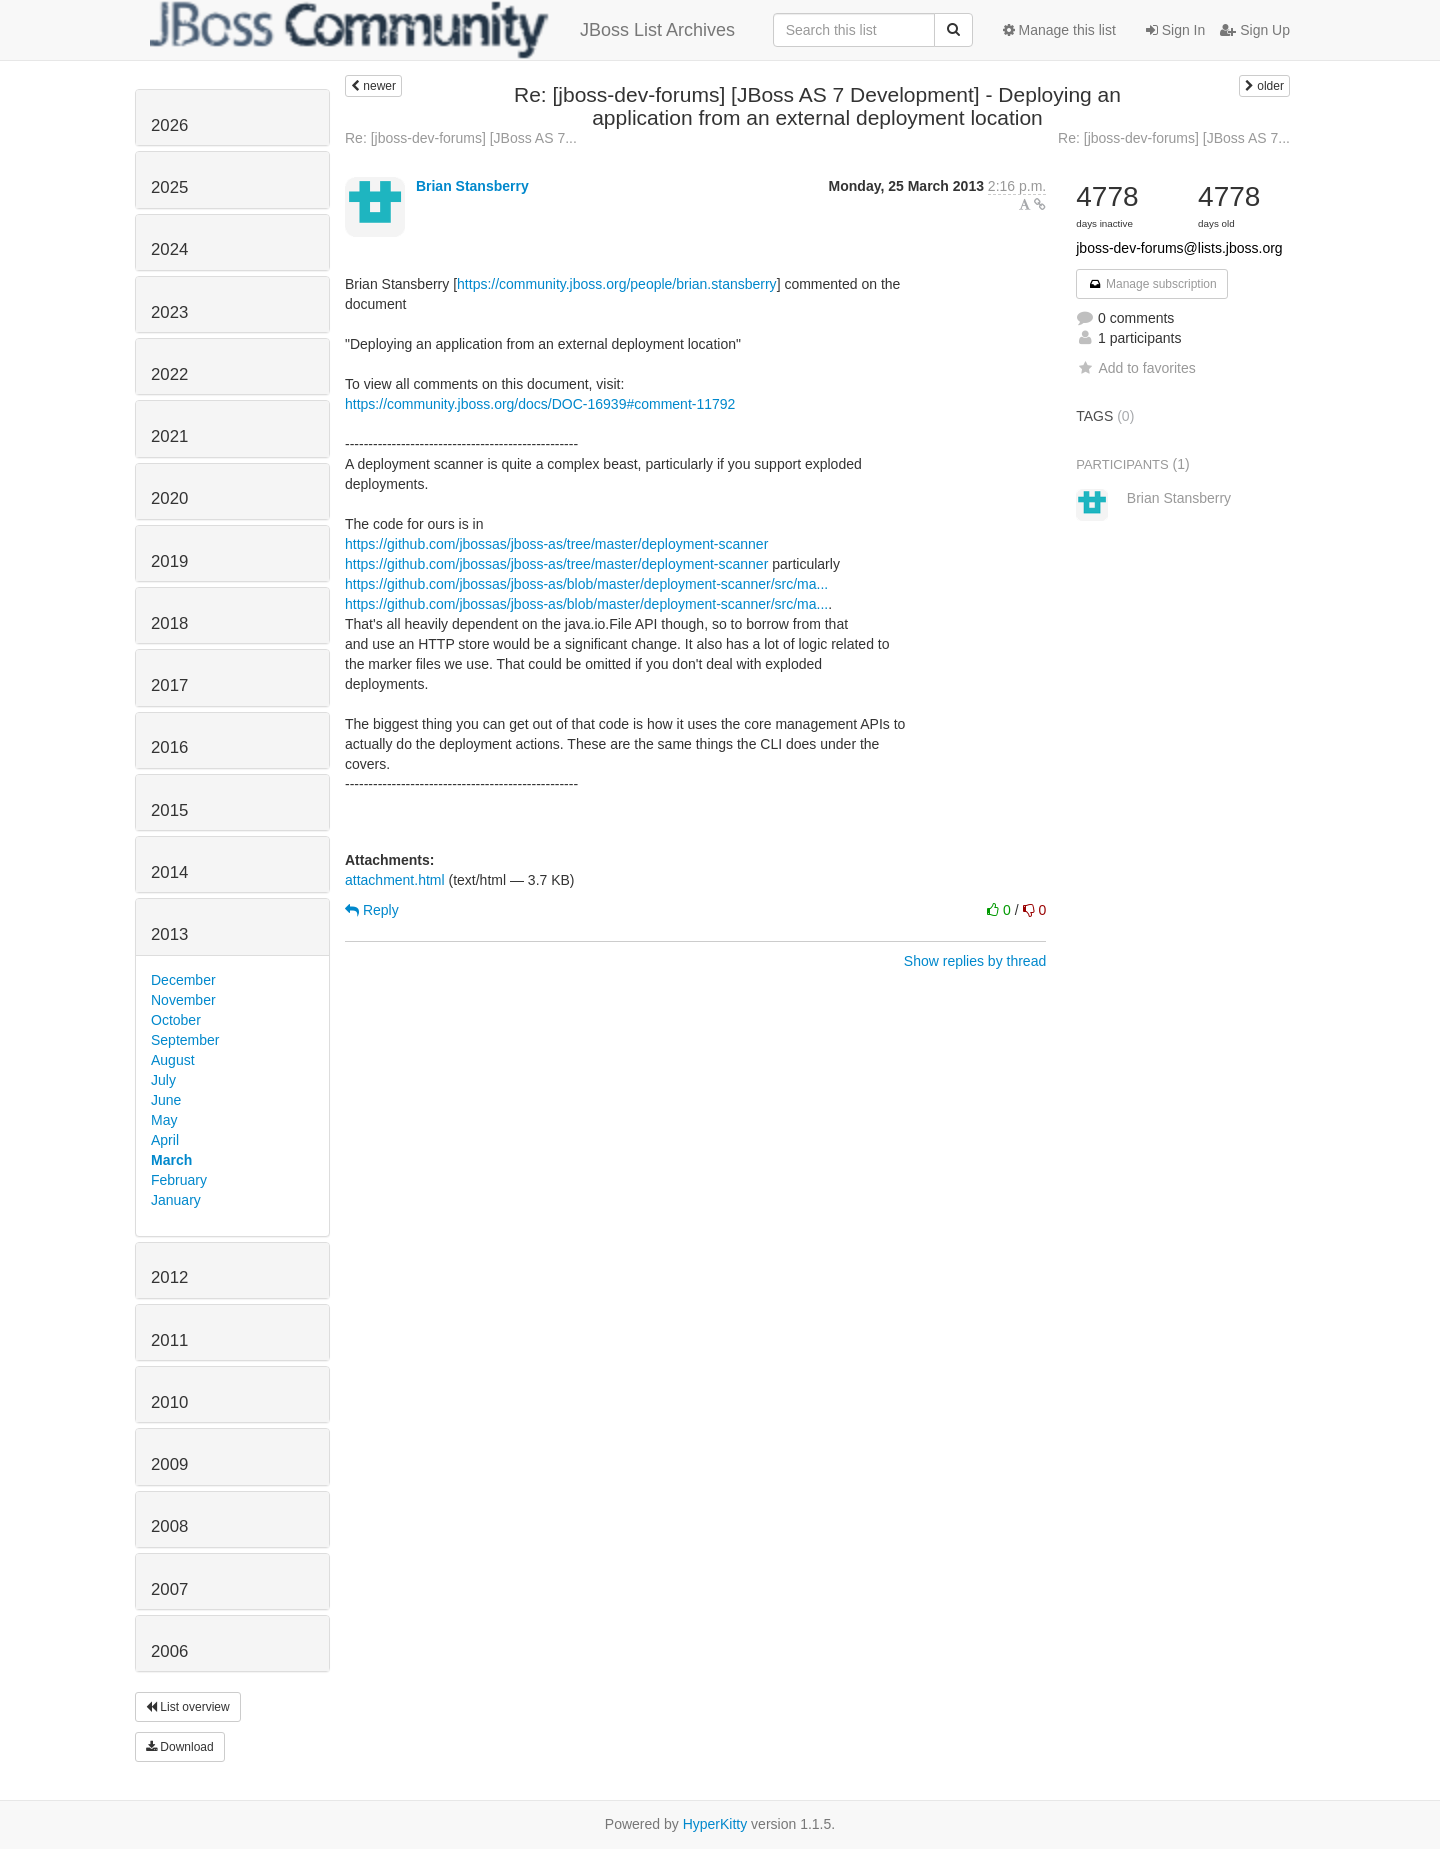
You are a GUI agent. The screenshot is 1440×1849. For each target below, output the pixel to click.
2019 (169, 561)
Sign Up (1255, 30)
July (163, 1080)
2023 (169, 312)
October (176, 1020)
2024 (169, 249)
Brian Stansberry (472, 186)
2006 (169, 1651)
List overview (188, 1707)
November (183, 1000)
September (185, 1040)
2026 (169, 125)
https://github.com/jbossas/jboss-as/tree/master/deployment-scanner (556, 544)
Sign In (1175, 30)
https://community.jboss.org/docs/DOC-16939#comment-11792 (540, 404)
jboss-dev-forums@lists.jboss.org (1179, 248)
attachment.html (395, 880)
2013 (169, 934)
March (171, 1160)
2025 (169, 187)
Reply (372, 910)
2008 (169, 1526)
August (173, 1060)
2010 (169, 1402)
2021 (169, 436)
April (165, 1140)
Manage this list (1059, 30)
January (176, 1200)
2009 (169, 1464)
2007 (169, 1589)
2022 (169, 374)
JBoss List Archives (442, 30)
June (166, 1100)
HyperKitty (715, 1824)
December (183, 980)
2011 (169, 1340)
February (179, 1180)
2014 (169, 872)
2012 (169, 1277)
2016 (169, 747)
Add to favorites (1135, 368)
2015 (169, 810)
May (164, 1120)
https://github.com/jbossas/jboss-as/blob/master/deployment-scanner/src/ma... (586, 584)
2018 (169, 623)
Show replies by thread (975, 961)
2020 (169, 498)
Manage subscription (1152, 284)
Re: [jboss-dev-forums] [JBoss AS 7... (461, 138)
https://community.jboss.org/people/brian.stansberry (617, 284)
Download (180, 1747)
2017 (169, 685)
